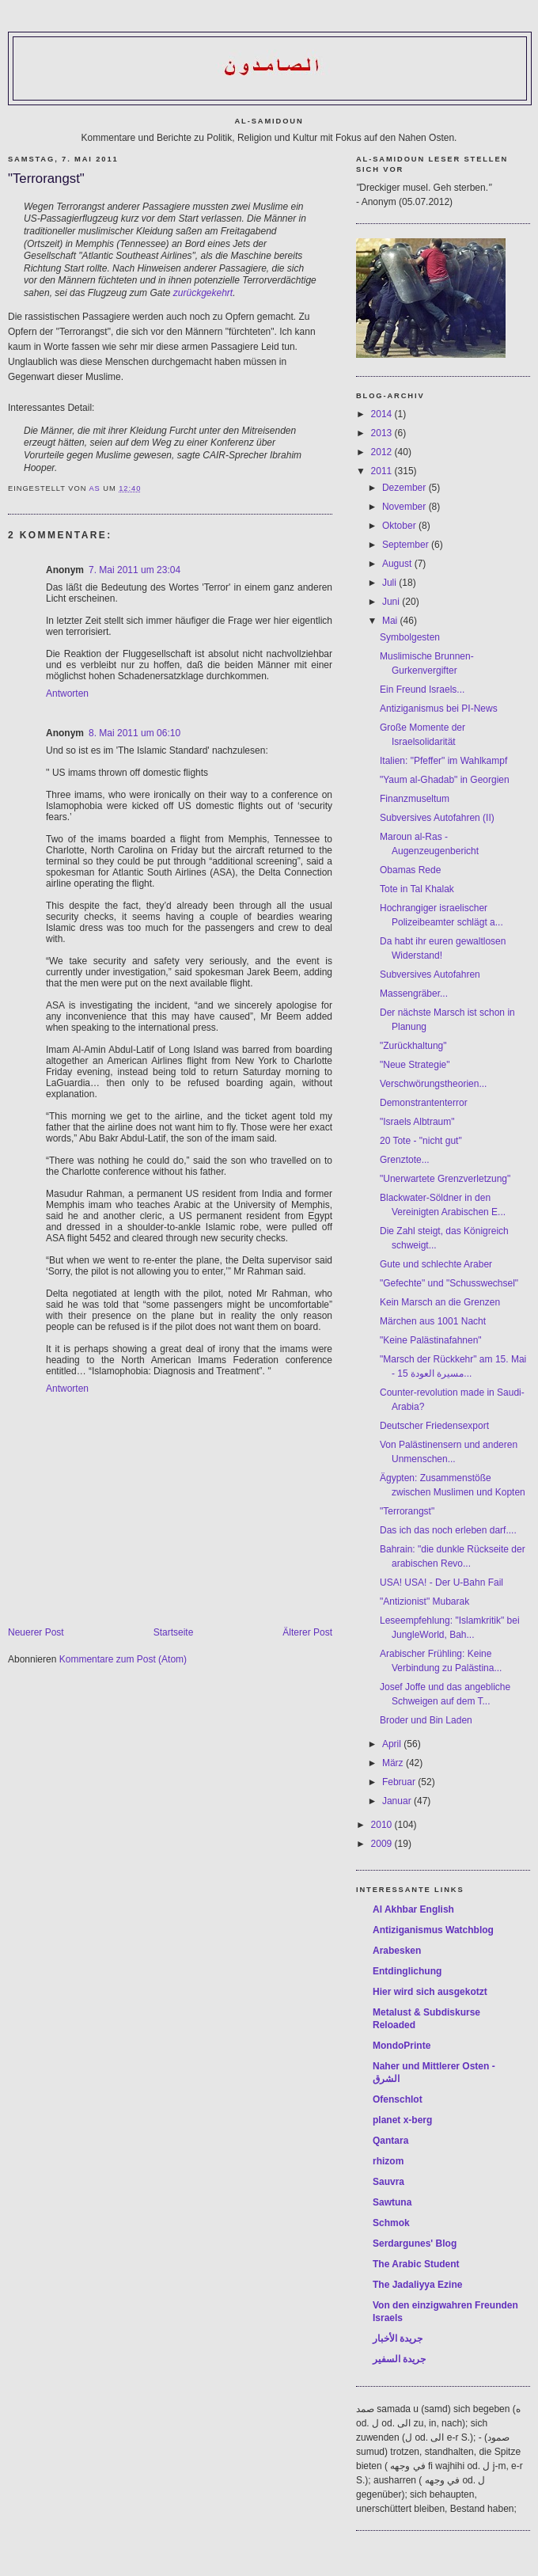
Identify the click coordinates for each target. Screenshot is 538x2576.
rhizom (388, 2161)
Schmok (391, 2222)
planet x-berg (402, 2120)
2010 (383, 1824)
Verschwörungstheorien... (433, 1083)
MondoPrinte (401, 2045)
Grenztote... (405, 1159)
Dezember (405, 487)
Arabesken (397, 1950)
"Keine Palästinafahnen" (431, 1340)
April (393, 1744)
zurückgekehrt (203, 292)
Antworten (67, 693)
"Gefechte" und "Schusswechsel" (449, 1283)
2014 (383, 414)
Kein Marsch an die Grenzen (440, 1302)
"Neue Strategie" (415, 1064)
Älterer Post (307, 1632)
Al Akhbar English (413, 1909)
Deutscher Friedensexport (434, 1425)
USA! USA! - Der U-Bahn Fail (441, 1582)
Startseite (173, 1632)
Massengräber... (414, 993)
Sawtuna (392, 2202)
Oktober (400, 525)
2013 (383, 433)
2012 (383, 452)
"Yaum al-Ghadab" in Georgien (445, 779)
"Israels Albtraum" (417, 1121)
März (394, 1763)
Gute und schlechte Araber (436, 1264)
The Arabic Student (416, 2264)
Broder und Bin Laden (426, 1720)
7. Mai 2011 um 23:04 (134, 570)
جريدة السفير (399, 2359)
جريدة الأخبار (397, 2338)
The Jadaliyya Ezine (417, 2284)
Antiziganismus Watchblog (433, 1930)
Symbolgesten (410, 637)
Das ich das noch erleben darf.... (448, 1530)
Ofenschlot (397, 2099)
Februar (400, 1782)
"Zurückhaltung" (413, 1045)
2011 (383, 471)
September (406, 544)
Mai (391, 620)
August (398, 563)
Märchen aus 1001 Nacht (433, 1321)
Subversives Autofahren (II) (437, 817)
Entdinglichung (407, 1971)
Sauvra (388, 2181)
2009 (383, 1843)
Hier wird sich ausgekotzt (430, 1991)
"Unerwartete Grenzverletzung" (445, 1178)
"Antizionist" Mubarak (424, 1601)
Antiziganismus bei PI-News (439, 708)
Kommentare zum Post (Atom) (123, 1659)
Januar (398, 1801)
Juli (390, 582)
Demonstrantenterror (424, 1102)
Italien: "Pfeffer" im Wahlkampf (443, 760)
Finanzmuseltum (414, 798)
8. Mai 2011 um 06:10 (134, 733)
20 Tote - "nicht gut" (421, 1140)
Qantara (390, 2140)
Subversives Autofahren (430, 974)
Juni (392, 601)
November (405, 506)
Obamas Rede (410, 870)
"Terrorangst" (407, 1511)
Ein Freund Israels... (422, 689)
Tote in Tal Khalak (417, 889)
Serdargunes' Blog (415, 2243)
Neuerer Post (36, 1632)
